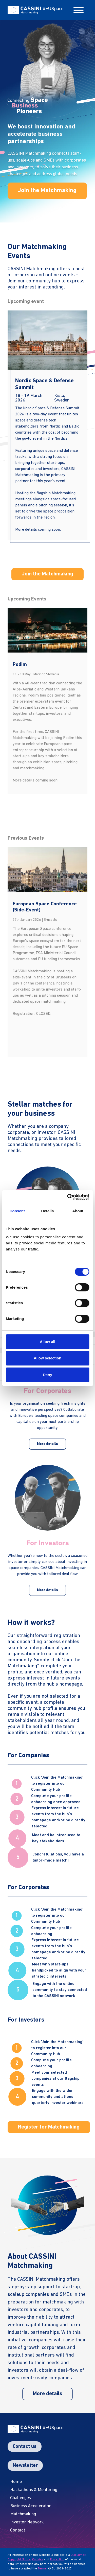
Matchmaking (23, 2514)
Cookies (37, 2559)
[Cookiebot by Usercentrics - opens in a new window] (67, 1197)
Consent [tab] (17, 1211)
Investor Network (27, 2522)
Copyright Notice (19, 2559)
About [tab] (77, 1211)
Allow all (47, 1341)
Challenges (20, 2498)
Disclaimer (78, 2555)
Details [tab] (47, 1211)
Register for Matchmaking (49, 2127)
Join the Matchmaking (47, 191)
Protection (57, 2559)
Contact (17, 2530)
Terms (42, 2568)
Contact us (24, 2446)
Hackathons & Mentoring (33, 2490)
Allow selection (47, 1358)
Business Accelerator (30, 2506)
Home (16, 2481)
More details (47, 1444)
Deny (47, 1375)
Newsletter (25, 2465)
